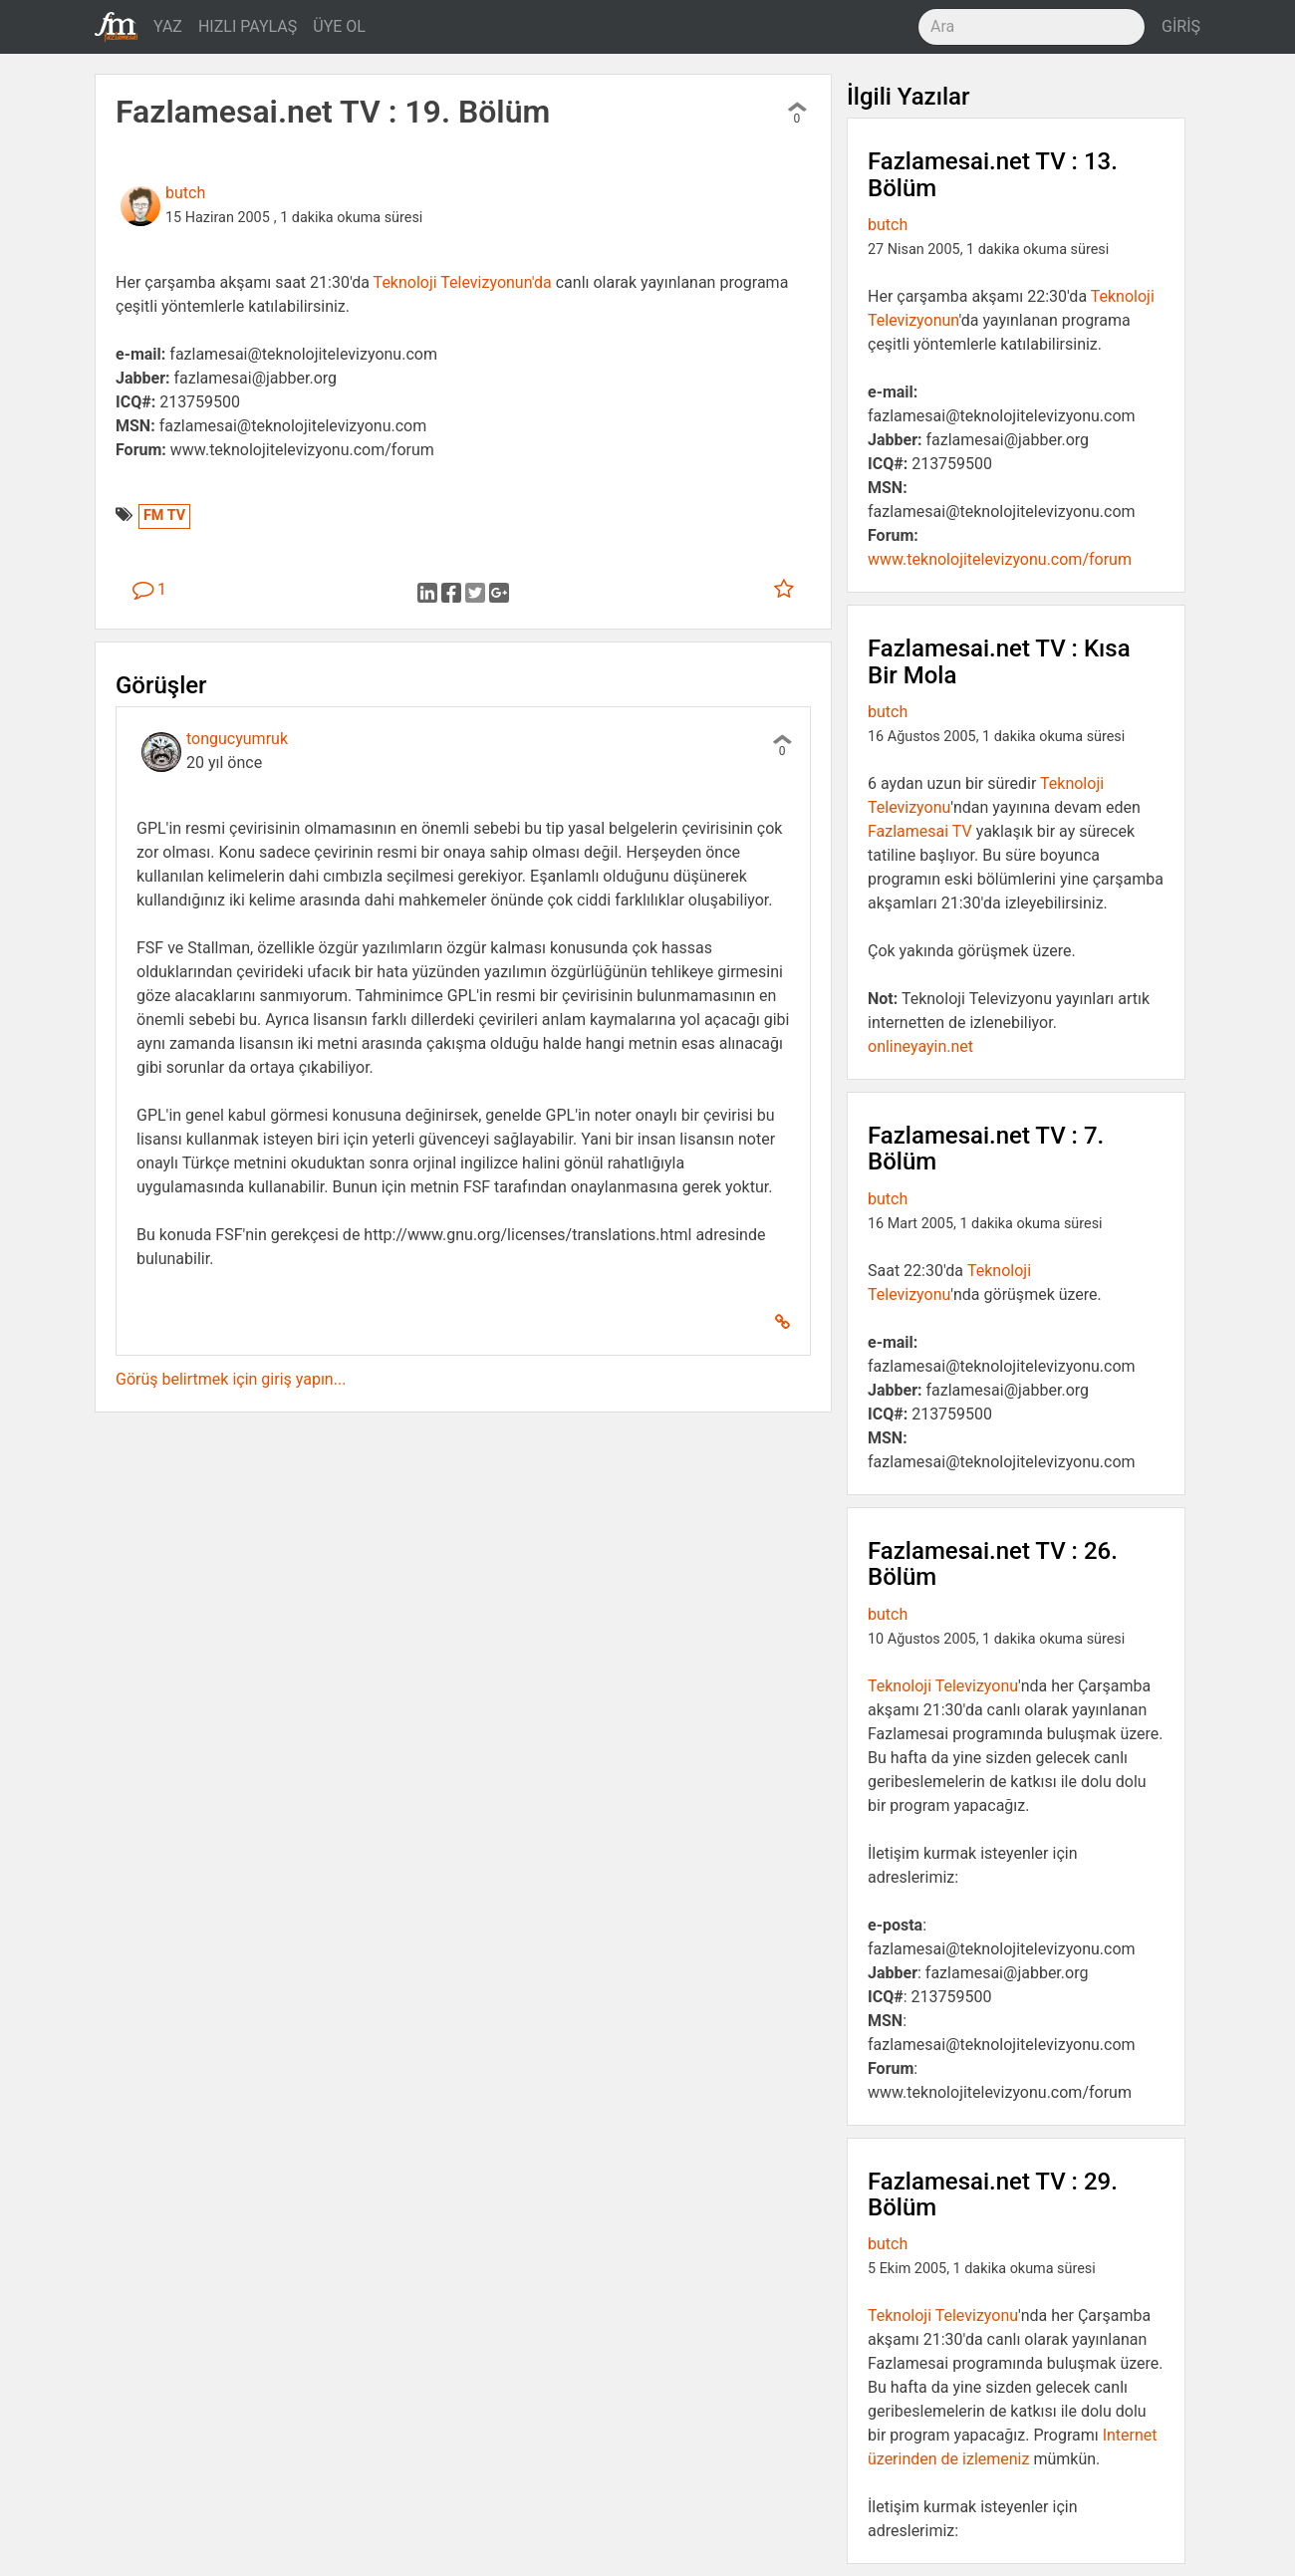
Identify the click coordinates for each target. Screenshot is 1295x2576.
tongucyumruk (237, 738)
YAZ (167, 26)
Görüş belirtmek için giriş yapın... (231, 1379)
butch (185, 192)
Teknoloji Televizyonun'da (463, 282)
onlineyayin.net (920, 1046)
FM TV (164, 515)
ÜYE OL (339, 26)
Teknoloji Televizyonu (943, 1685)
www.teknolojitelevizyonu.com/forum (1000, 559)
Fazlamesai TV (920, 831)
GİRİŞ (1181, 26)
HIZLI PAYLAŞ (247, 26)
